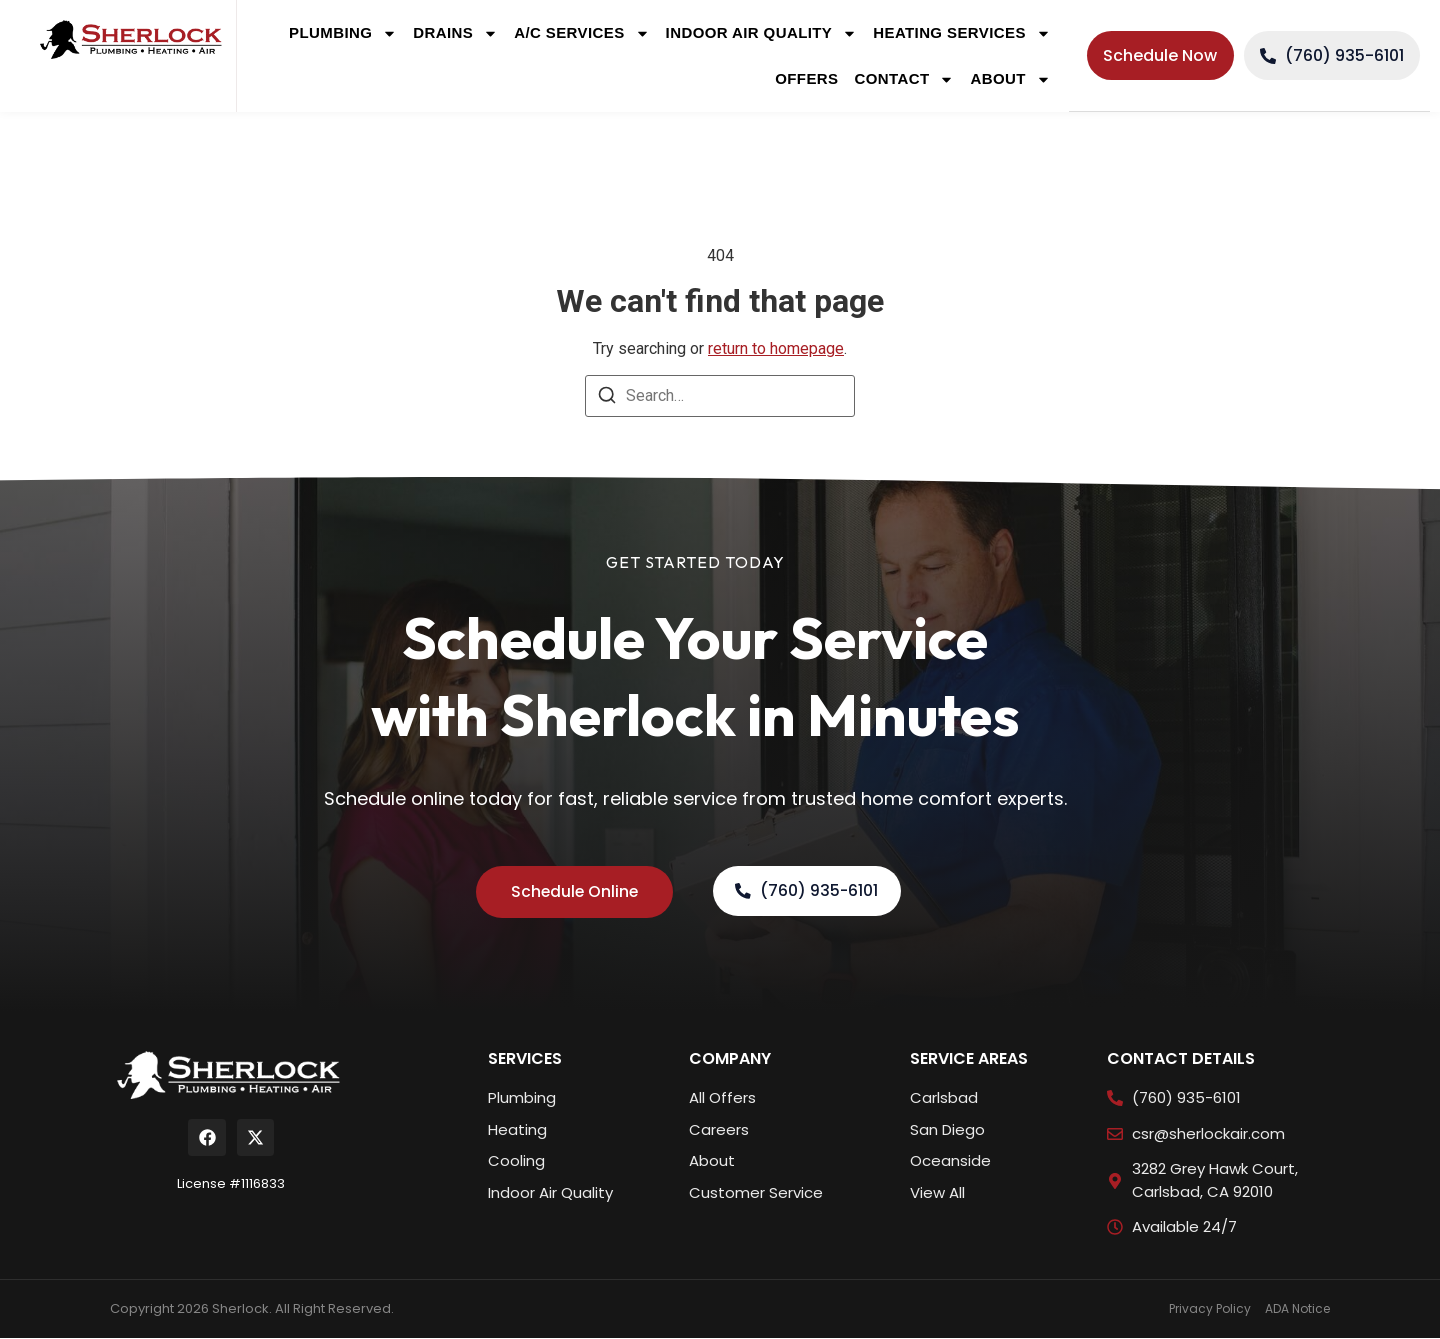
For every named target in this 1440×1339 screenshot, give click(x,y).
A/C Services (581, 33)
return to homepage (776, 348)
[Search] (607, 398)
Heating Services (962, 33)
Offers (806, 78)
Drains (455, 33)
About (1010, 79)
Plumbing (343, 33)
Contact (904, 79)
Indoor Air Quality (762, 33)
